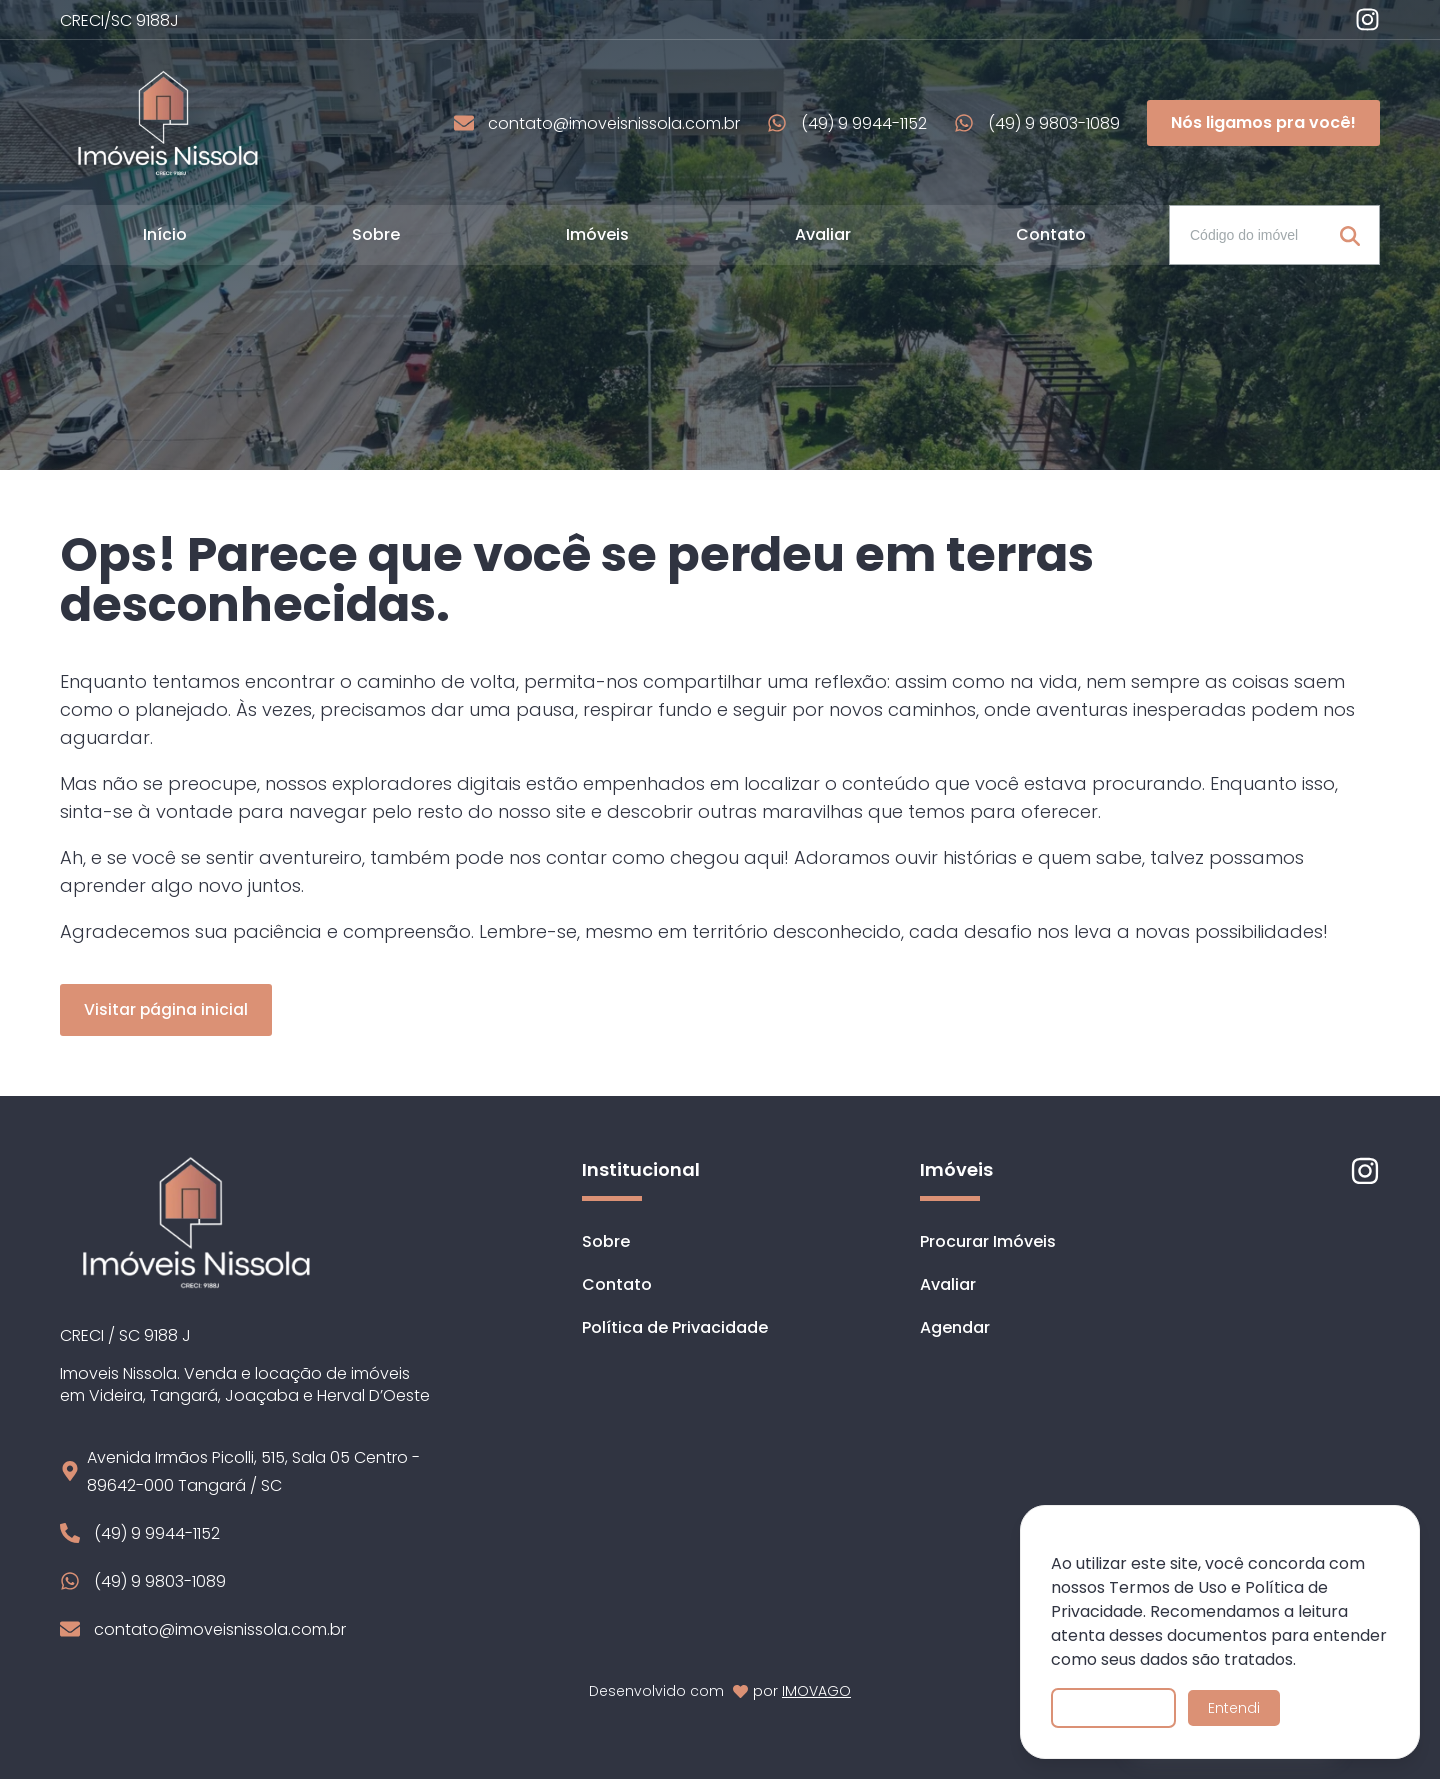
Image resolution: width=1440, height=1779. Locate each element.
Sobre (376, 234)
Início (165, 234)
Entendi (1234, 1708)
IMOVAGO (816, 1691)
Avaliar (823, 234)
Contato (1051, 234)
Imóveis (597, 234)
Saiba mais (1113, 1708)
